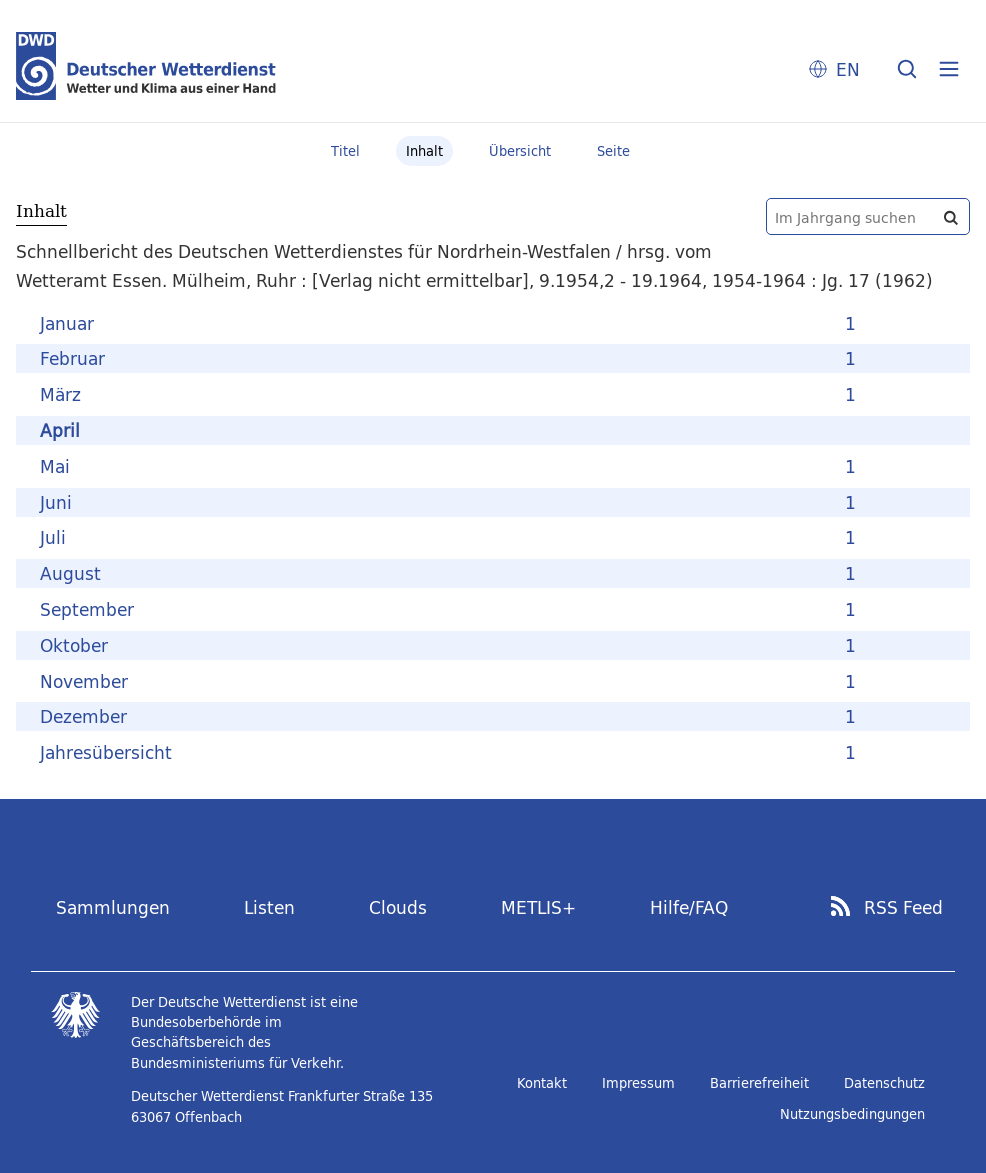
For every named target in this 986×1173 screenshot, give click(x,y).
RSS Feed (903, 908)
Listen (269, 907)
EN (848, 69)
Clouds (398, 907)
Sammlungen (113, 907)
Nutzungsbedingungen (852, 1114)
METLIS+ (538, 907)
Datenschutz (884, 1083)
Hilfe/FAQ (689, 907)
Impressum (638, 1083)
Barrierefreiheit (759, 1083)
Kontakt (542, 1083)
